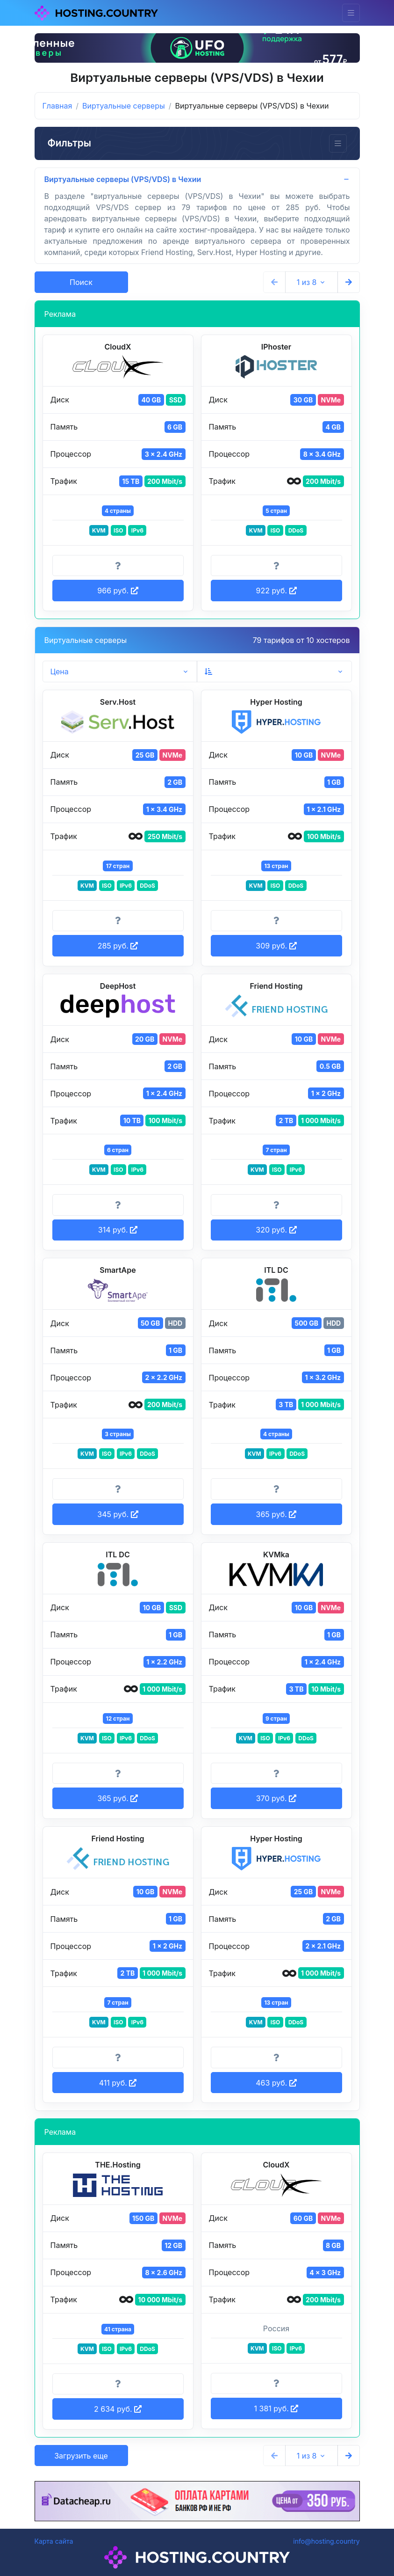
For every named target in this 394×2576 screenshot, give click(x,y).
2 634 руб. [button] (118, 2409)
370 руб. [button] (276, 1798)
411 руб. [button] (118, 2082)
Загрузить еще (81, 2455)
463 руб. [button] (276, 2082)
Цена (59, 671)
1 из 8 (307, 282)
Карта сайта (54, 2541)
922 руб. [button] (276, 590)
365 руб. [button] (276, 1514)
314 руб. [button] (117, 1229)
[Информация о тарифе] (118, 565)
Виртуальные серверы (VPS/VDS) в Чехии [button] (122, 179)
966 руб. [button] (117, 590)
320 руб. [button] (276, 1229)
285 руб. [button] (118, 945)
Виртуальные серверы (123, 105)
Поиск (81, 282)
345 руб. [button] (117, 1514)
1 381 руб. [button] (276, 2408)
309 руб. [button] (276, 945)
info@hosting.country (326, 2541)
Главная (57, 105)
